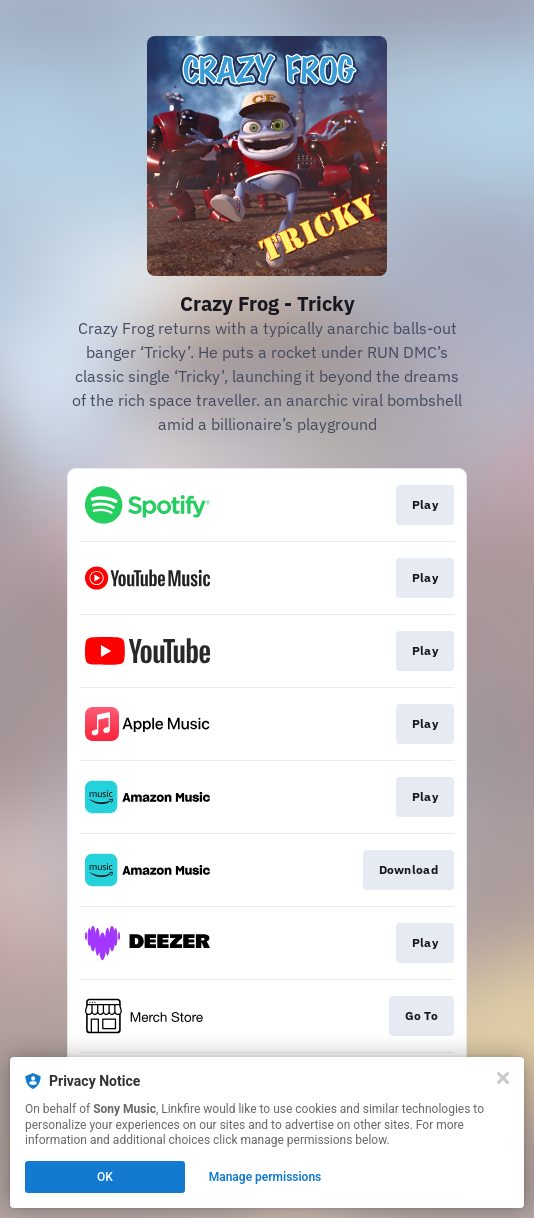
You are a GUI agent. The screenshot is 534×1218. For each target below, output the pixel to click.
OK (105, 1177)
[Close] (503, 1078)
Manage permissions (265, 1177)
